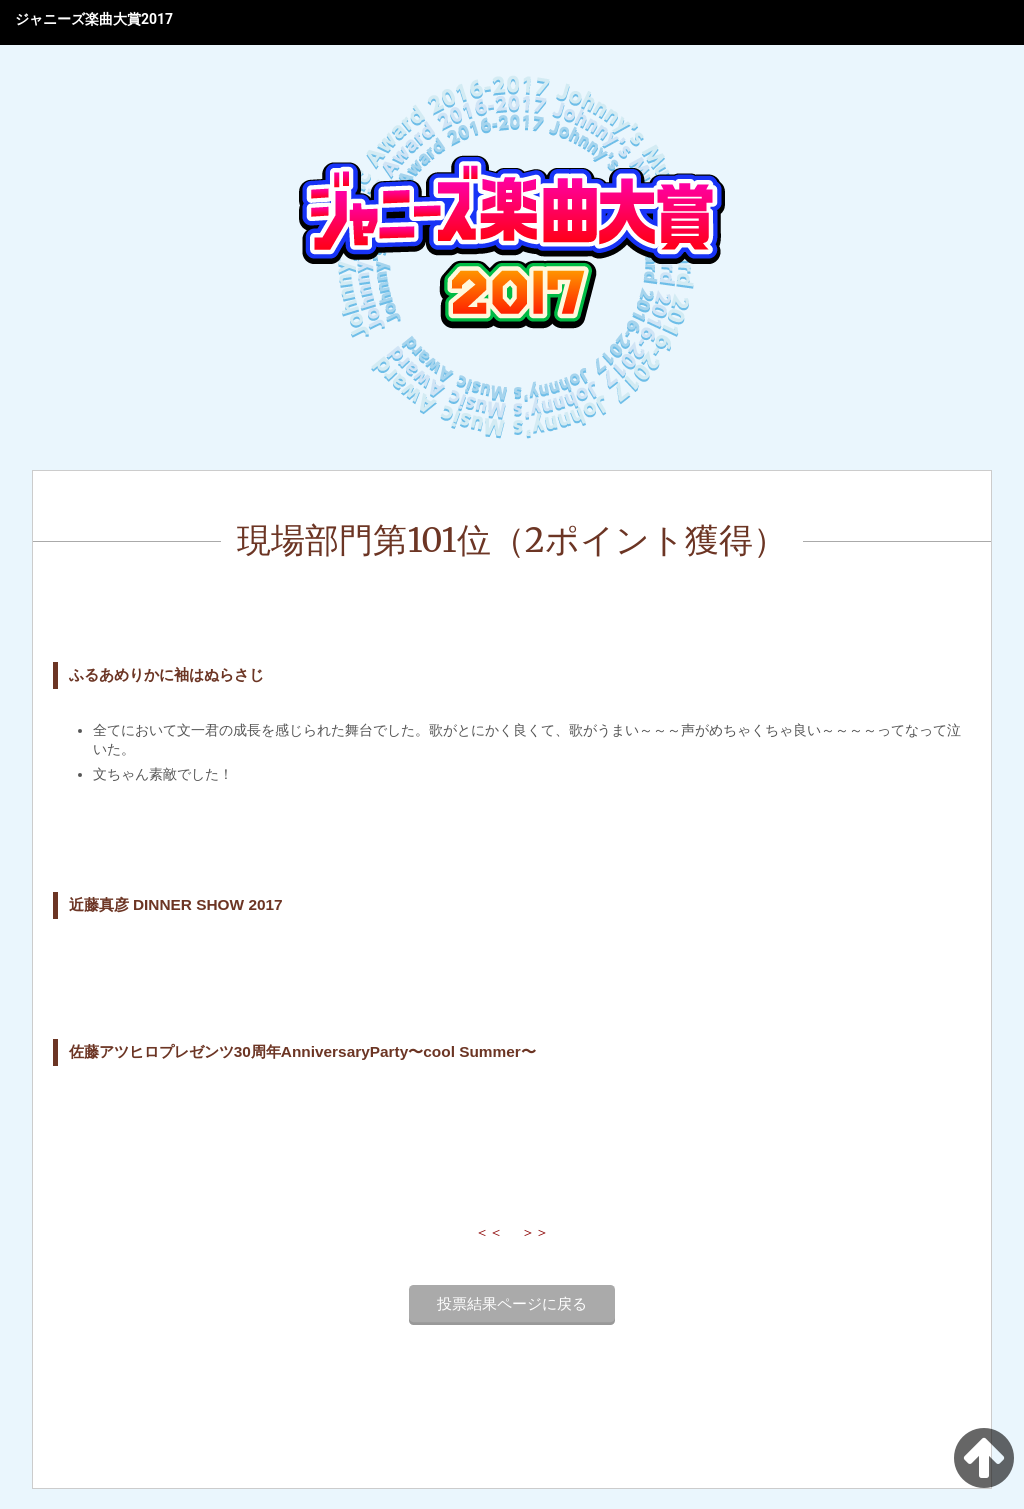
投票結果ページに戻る (512, 1304)
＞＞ (535, 1232)
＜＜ (489, 1232)
